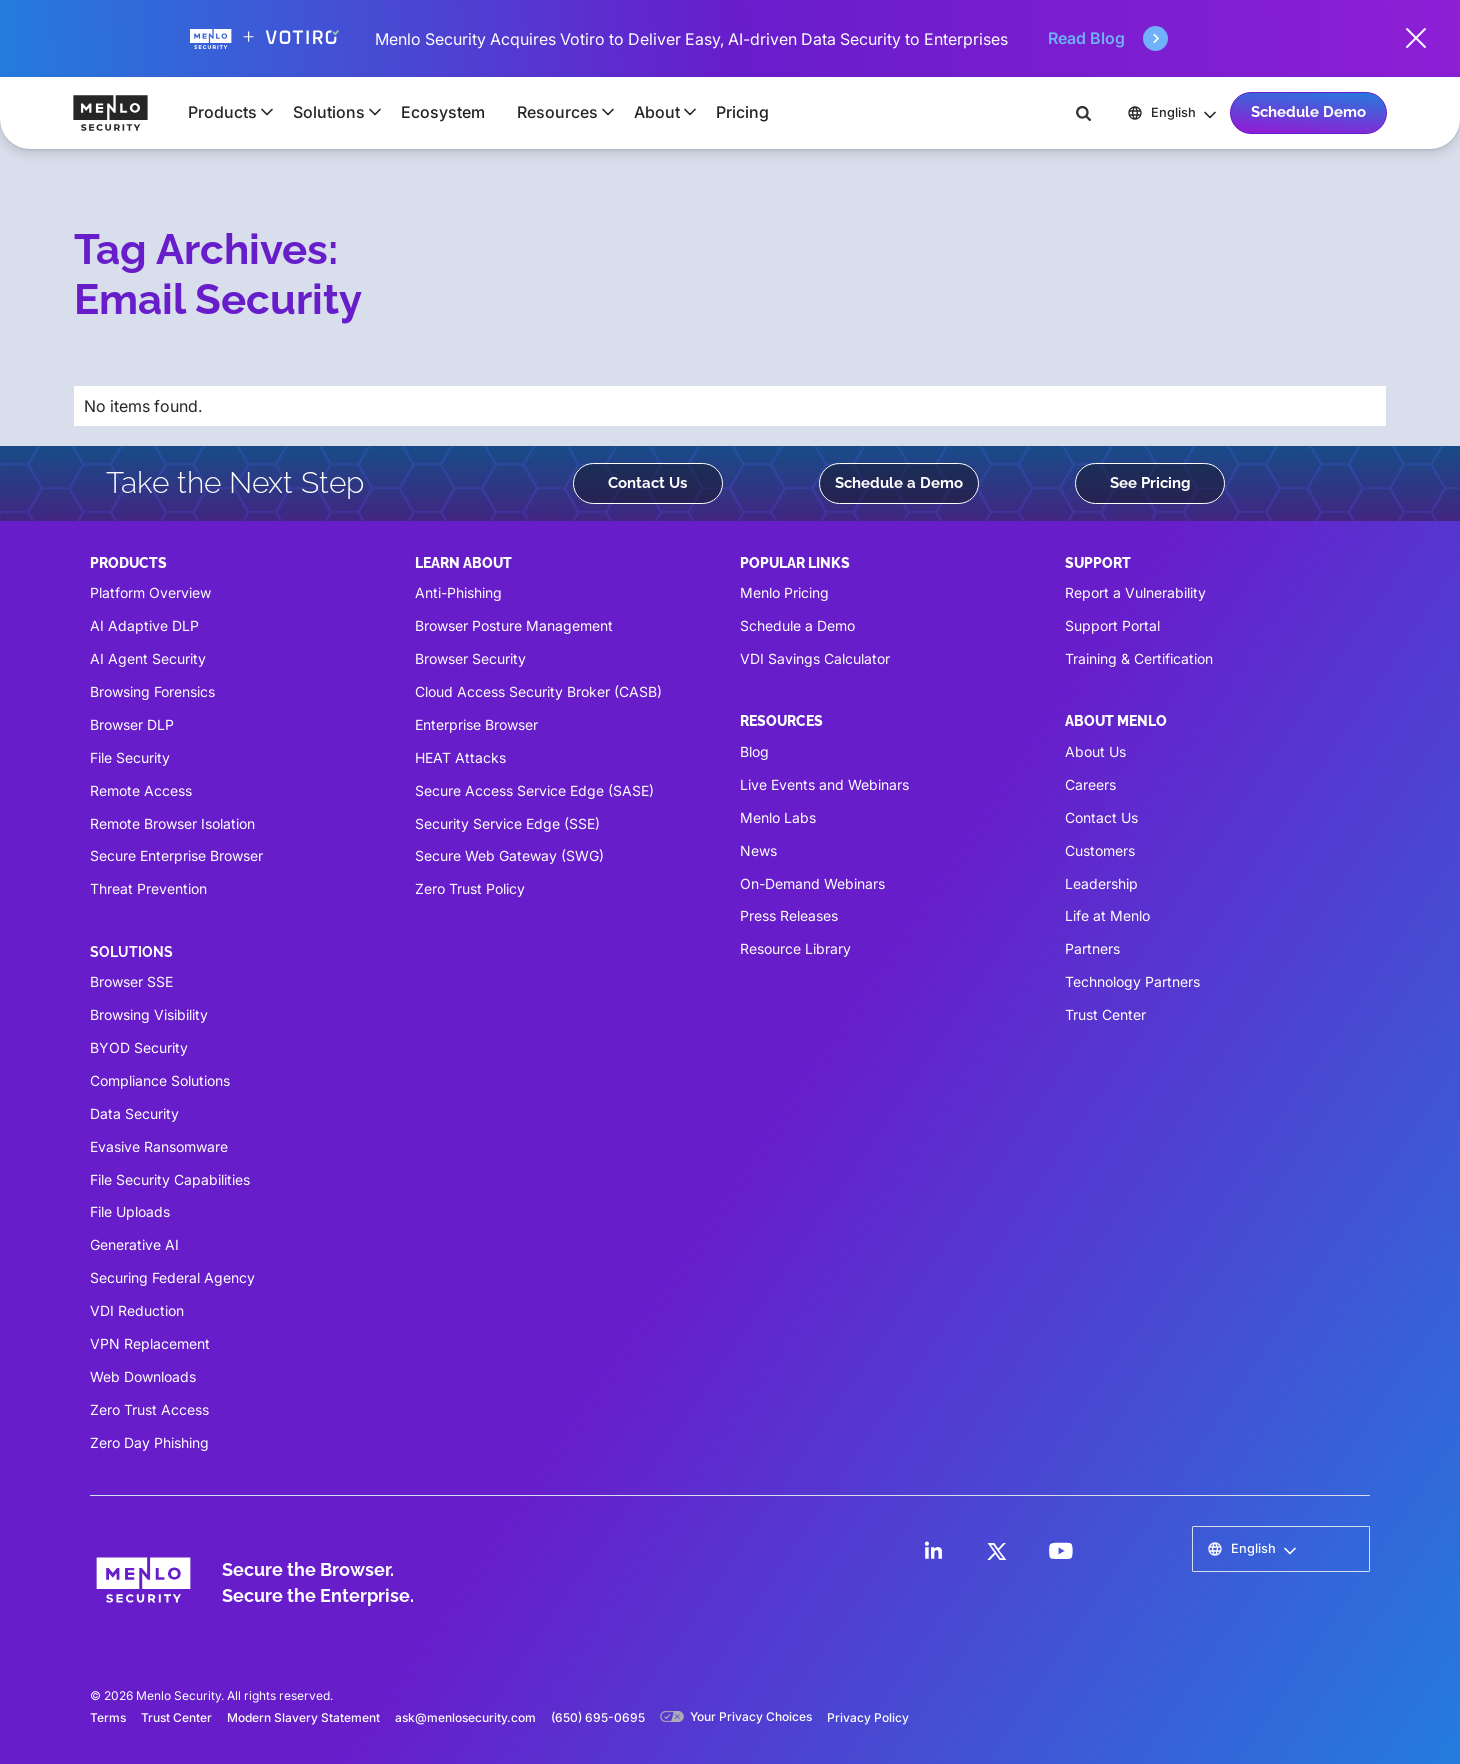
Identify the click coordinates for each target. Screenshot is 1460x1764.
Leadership (1101, 883)
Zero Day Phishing (149, 1442)
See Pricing (1150, 483)
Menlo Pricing (784, 592)
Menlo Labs (778, 817)
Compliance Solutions (160, 1080)
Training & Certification (1139, 658)
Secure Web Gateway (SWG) (509, 855)
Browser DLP (132, 724)
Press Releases (789, 915)
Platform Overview (150, 592)
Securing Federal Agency (172, 1277)
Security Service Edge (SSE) (507, 823)
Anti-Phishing (458, 592)
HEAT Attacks (460, 757)
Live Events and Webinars (824, 784)
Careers (1090, 784)
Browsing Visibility (149, 1014)
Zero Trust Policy (470, 888)
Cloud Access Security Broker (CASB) (538, 691)
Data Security (134, 1113)
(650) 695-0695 (598, 1717)
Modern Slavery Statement (303, 1717)
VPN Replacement (150, 1343)
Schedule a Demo (899, 483)
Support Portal (1112, 625)
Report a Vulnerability (1135, 592)
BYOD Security (139, 1047)
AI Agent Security (148, 658)
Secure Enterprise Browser (176, 855)
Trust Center (1105, 1014)
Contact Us (647, 483)
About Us (1095, 751)
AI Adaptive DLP (144, 625)
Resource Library (795, 948)
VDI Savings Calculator (815, 658)
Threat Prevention (148, 888)
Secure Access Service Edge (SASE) (534, 790)
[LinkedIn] (933, 1551)
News (758, 850)
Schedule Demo (1308, 112)
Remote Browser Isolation (172, 823)
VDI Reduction (137, 1310)
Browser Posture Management (514, 625)
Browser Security (470, 658)
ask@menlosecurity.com (465, 1717)
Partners (1092, 948)
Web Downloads (143, 1376)
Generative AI (134, 1244)
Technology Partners (1132, 981)
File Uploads (130, 1211)
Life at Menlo (1107, 915)
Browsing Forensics (152, 691)
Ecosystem (443, 112)
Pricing (742, 112)
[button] (224, 112)
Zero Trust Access (149, 1409)
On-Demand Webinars (812, 883)
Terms (108, 1717)
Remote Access (141, 790)
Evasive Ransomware (159, 1146)
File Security (130, 757)
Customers (1100, 850)
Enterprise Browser (476, 724)
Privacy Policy (868, 1717)
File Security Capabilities (170, 1179)
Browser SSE (131, 981)
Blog (754, 751)
